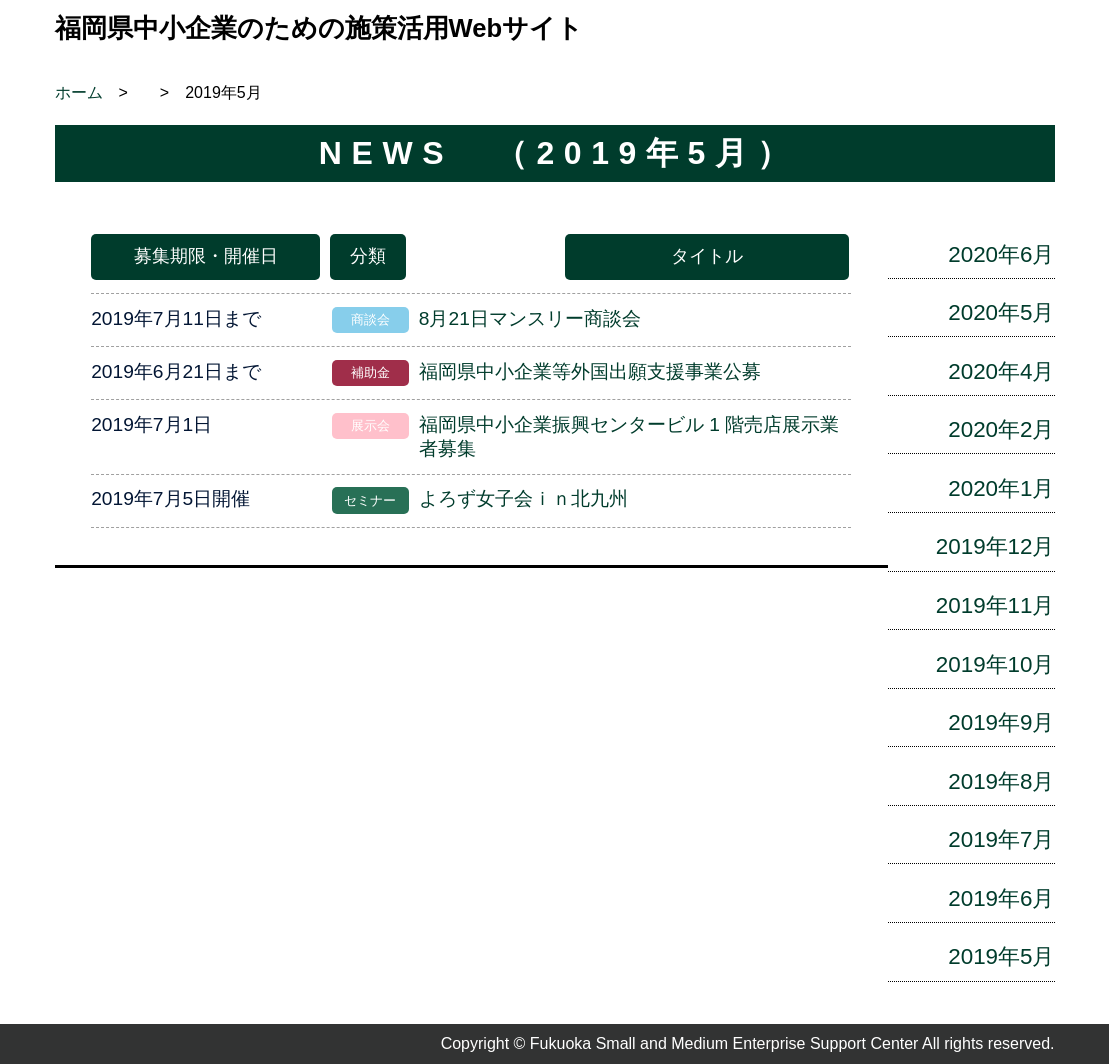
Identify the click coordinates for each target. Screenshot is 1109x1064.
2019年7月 (1001, 839)
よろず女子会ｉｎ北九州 (523, 498)
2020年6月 (1001, 254)
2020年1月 (1001, 488)
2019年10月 (995, 664)
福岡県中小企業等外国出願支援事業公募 (590, 371)
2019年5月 (1001, 956)
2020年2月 (1001, 429)
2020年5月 (1001, 312)
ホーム (79, 92)
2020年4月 (1001, 371)
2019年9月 (1001, 722)
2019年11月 (995, 605)
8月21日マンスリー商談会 (530, 318)
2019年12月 (995, 546)
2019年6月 (1001, 898)
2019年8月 (1001, 781)
